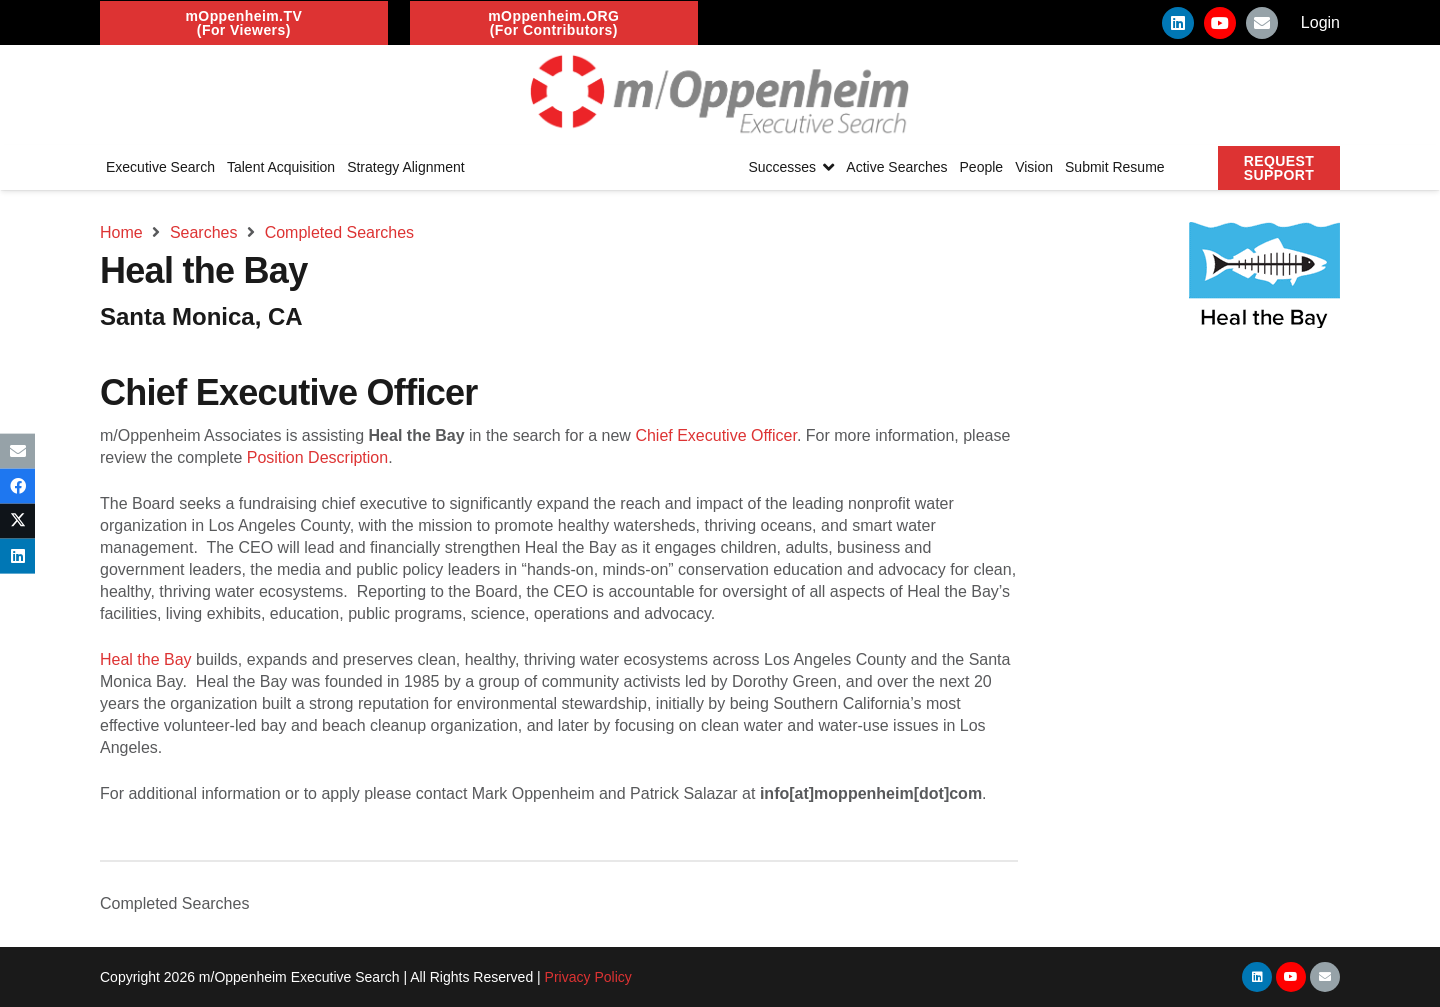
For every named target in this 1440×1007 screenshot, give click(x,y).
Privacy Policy (588, 977)
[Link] (719, 95)
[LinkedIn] (1178, 23)
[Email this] (17, 450)
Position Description (317, 457)
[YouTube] (1220, 23)
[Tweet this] (17, 521)
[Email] (1262, 23)
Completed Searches (174, 903)
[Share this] (17, 485)
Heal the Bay (146, 659)
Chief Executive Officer (716, 435)
